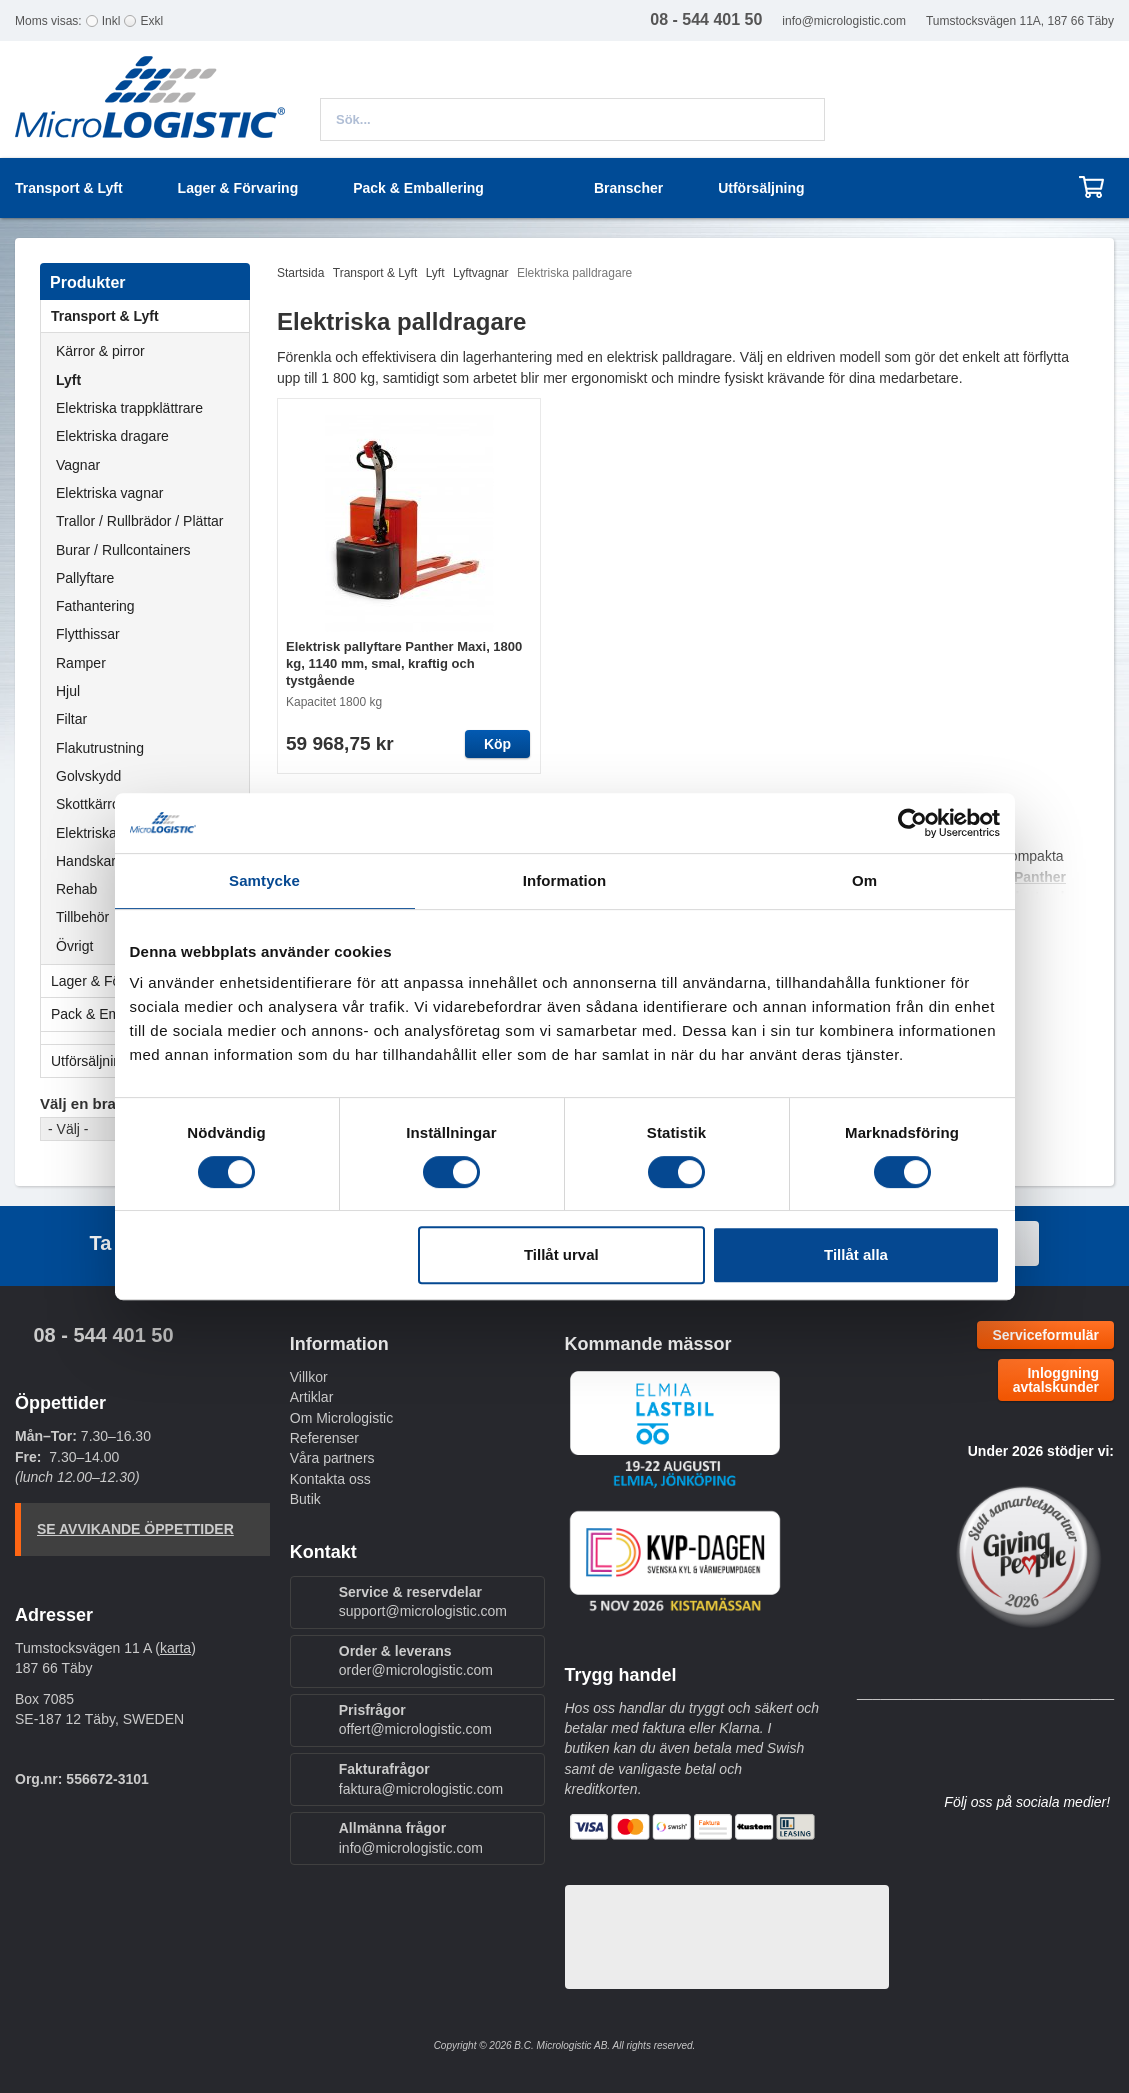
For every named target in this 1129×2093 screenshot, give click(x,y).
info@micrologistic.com (844, 21)
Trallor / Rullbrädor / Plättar (140, 521)
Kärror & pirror (100, 351)
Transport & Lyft (150, 316)
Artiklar (312, 1397)
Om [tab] (864, 880)
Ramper (81, 663)
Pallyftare (85, 578)
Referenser (324, 1438)
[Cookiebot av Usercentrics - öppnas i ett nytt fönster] (912, 823)
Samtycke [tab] (264, 880)
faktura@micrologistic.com (421, 1789)
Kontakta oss (330, 1479)
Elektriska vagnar (109, 493)
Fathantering (95, 606)
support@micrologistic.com (423, 1611)
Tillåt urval (561, 1254)
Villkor (309, 1377)
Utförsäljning (761, 188)
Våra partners (332, 1458)
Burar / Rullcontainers (123, 550)
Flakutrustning (100, 748)
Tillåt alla (856, 1254)
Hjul (68, 691)
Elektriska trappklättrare (129, 408)
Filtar (71, 719)
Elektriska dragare (112, 436)
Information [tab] (565, 880)
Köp (497, 744)
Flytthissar (88, 634)
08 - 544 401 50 (103, 1335)
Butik (305, 1499)
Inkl (111, 21)
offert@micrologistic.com (415, 1729)
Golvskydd (88, 776)
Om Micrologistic (341, 1418)
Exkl (151, 21)
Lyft (68, 380)
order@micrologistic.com (416, 1670)
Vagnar (78, 465)
